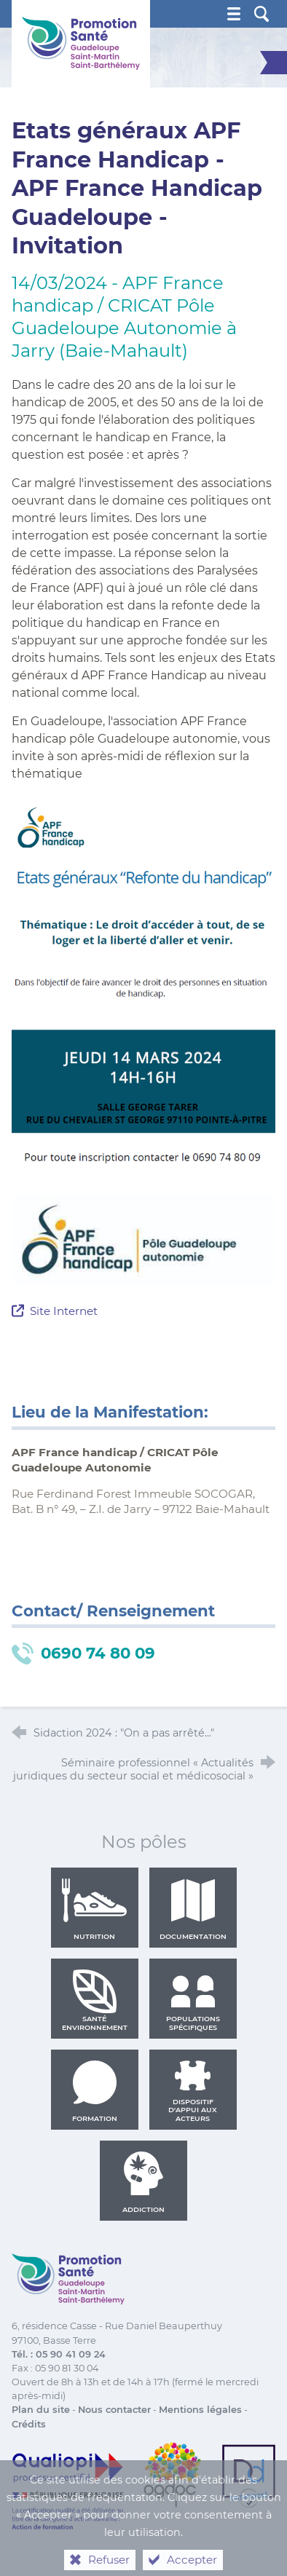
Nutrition (95, 1909)
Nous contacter (114, 2409)
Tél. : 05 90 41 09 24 (59, 2354)
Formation (94, 2091)
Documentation (193, 1909)
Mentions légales (200, 2409)
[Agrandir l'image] (144, 1239)
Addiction (143, 2182)
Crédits (29, 2424)
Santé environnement (94, 2000)
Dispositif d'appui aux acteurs (192, 2091)
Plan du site (41, 2409)
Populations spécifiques (193, 2000)
